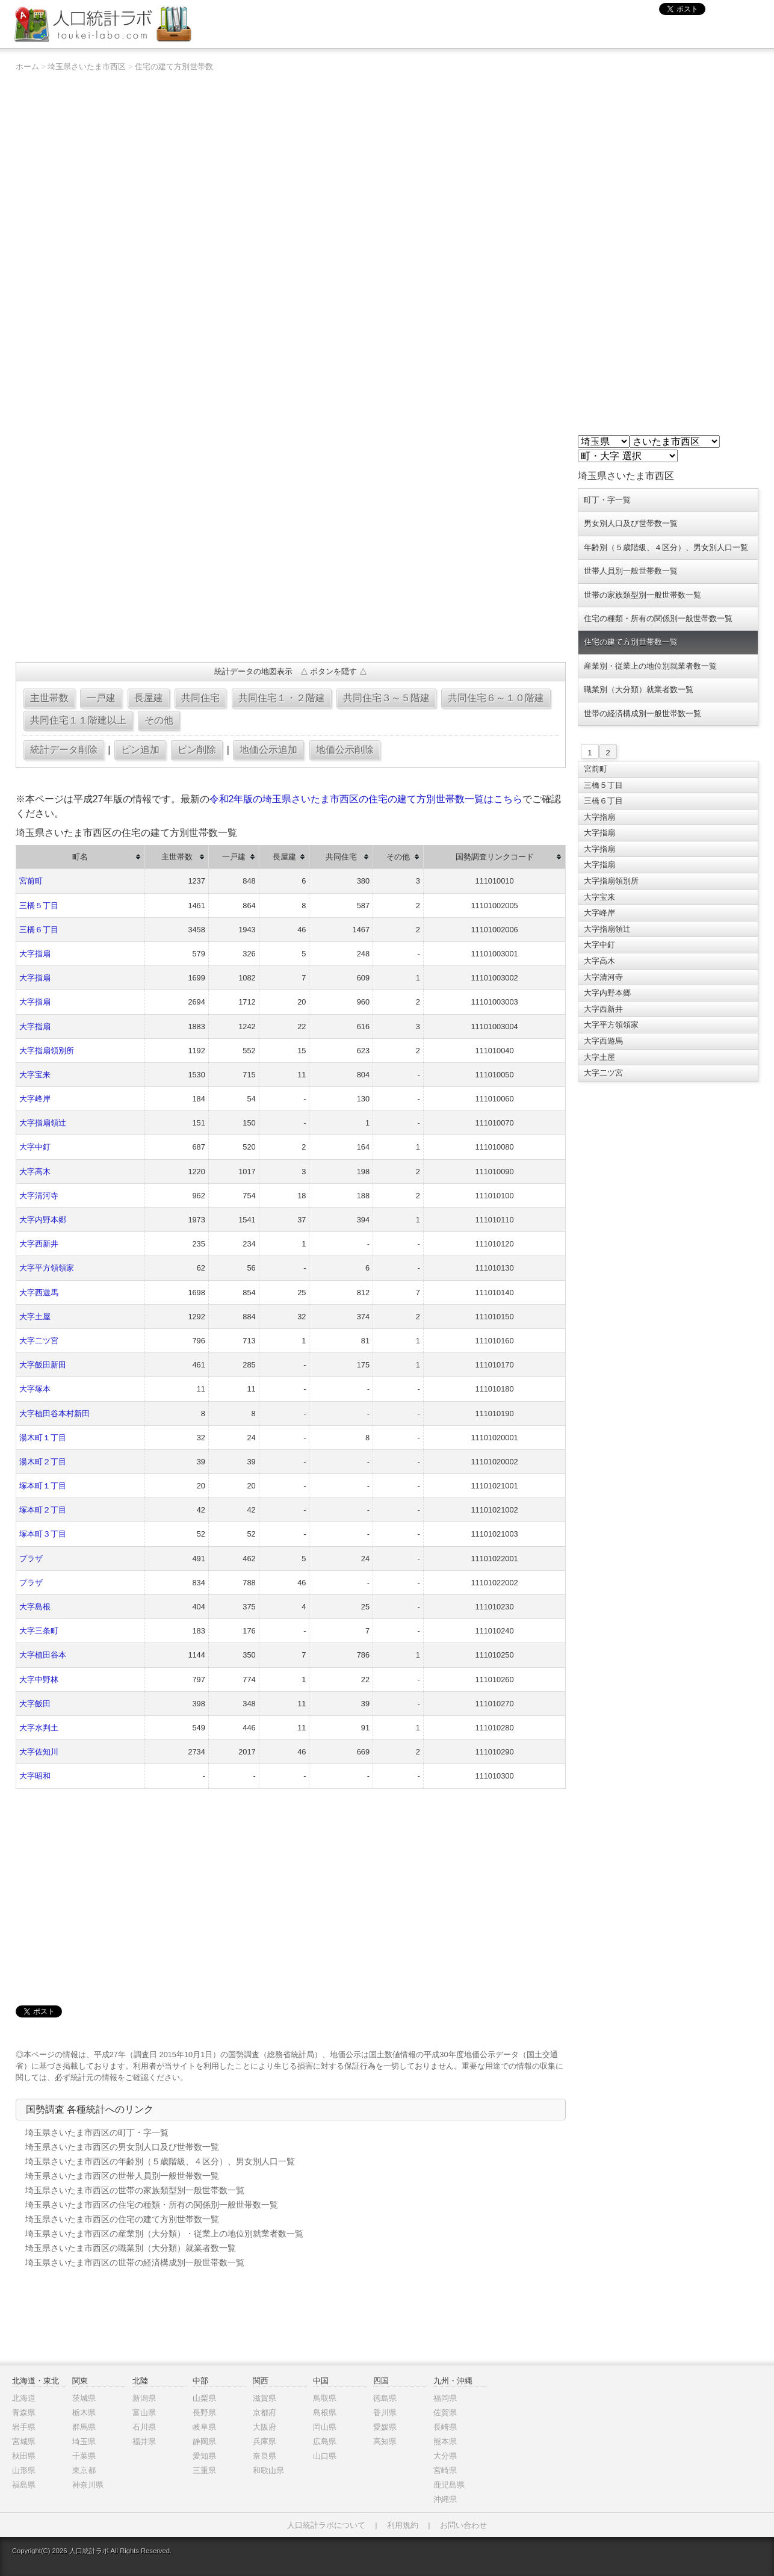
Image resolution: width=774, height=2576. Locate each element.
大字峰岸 (35, 1098)
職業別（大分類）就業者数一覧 (638, 689)
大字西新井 (38, 1243)
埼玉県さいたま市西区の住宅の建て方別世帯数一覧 (122, 2219)
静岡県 (204, 2441)
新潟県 (144, 2398)
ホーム (27, 66)
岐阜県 (204, 2427)
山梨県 (204, 2398)
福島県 (24, 2484)
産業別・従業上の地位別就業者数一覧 (650, 665)
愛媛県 (385, 2427)
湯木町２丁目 (42, 1461)
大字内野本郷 (42, 1219)
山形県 (24, 2470)
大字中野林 (38, 1679)
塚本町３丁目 (42, 1533)
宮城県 (24, 2441)
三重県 (204, 2470)
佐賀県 (445, 2412)
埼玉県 (84, 2441)
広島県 (324, 2441)
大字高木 (35, 1171)
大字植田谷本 (42, 1654)
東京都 (84, 2470)
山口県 (324, 2455)
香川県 (385, 2412)
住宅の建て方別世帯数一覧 (631, 641)
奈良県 (264, 2455)
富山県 (144, 2412)
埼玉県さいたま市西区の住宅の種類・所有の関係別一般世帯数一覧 (151, 2204)
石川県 (144, 2427)
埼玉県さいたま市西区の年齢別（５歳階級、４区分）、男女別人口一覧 (160, 2161)
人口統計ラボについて (326, 2525)
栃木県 (84, 2412)
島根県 (324, 2412)
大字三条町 (38, 1630)
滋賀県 (264, 2398)
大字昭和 (35, 1775)
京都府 (264, 2412)
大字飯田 (35, 1703)
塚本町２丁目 (42, 1509)
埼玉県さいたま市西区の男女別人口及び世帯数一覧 (122, 2147)
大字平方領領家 (46, 1267)
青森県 (24, 2412)
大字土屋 (35, 1316)
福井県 (144, 2441)
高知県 (385, 2441)
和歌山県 (268, 2470)
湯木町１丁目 (42, 1437)
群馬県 (84, 2427)
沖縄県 (445, 2499)
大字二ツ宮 (38, 1340)
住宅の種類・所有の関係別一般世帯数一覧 (658, 618)
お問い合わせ (463, 2525)
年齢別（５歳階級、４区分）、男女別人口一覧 (666, 547)
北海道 (24, 2398)
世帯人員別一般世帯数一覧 (631, 570)
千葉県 (84, 2455)
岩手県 (24, 2427)
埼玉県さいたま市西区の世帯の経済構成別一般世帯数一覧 (134, 2262)
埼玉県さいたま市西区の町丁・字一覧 (97, 2132)
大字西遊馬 (38, 1292)
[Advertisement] (291, 565)
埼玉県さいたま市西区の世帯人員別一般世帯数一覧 (122, 2176)
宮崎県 (445, 2470)
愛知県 (204, 2455)
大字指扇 (35, 953)
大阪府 (264, 2427)
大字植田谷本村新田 (54, 1413)
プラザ (31, 1558)
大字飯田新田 (42, 1364)
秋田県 (24, 2455)
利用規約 (402, 2525)
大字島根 (35, 1606)
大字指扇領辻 (42, 1122)
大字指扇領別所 (46, 1050)
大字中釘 (35, 1146)
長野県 (204, 2412)
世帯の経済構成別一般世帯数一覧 (642, 713)
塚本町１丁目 (42, 1485)
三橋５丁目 (38, 905)
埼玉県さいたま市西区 (87, 66)
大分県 (445, 2455)
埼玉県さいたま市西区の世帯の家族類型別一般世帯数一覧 (134, 2190)
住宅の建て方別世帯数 (174, 66)
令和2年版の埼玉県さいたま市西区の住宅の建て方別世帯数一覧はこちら (366, 799)
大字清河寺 (38, 1195)
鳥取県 (324, 2398)
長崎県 (445, 2427)
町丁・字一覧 (607, 499)
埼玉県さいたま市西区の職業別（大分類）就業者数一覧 (130, 2248)
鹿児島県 (449, 2484)
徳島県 (385, 2398)
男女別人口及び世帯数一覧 (631, 523)
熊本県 (445, 2441)
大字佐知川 (38, 1751)
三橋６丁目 (38, 929)
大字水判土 (38, 1727)
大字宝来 (35, 1074)
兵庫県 (264, 2441)
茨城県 (84, 2398)
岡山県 (324, 2427)
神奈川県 (88, 2484)
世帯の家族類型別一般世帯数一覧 (642, 594)
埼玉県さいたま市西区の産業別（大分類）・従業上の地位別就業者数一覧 (164, 2233)
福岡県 (445, 2398)
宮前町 (31, 880)
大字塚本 (35, 1388)
